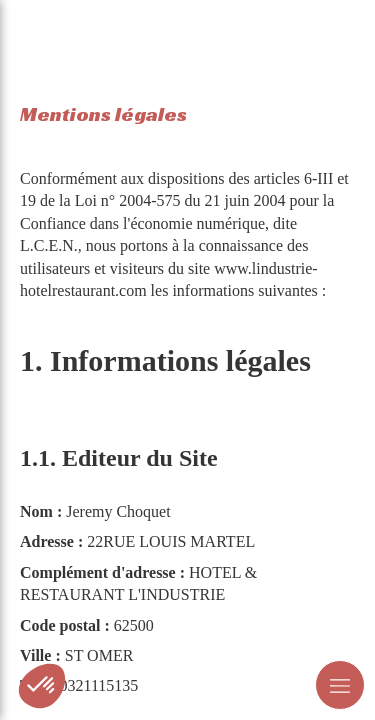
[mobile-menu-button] (340, 685)
